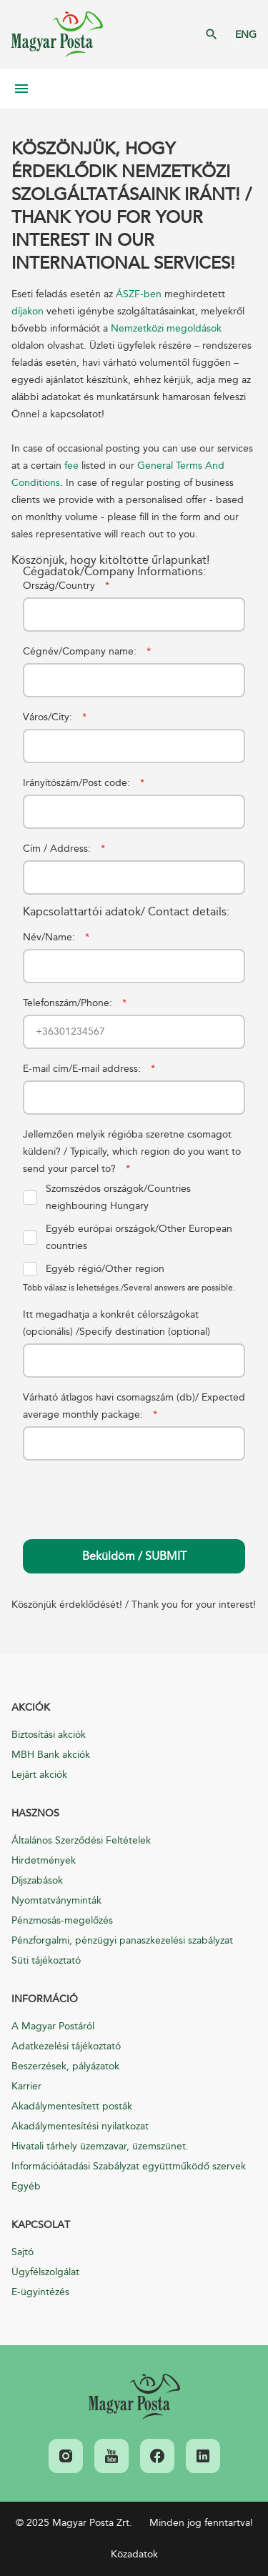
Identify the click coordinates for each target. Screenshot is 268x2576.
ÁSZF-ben (140, 294)
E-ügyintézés (40, 2292)
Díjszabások (37, 1880)
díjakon (28, 311)
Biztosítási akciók (48, 1735)
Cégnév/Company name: (87, 651)
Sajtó (22, 2252)
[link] (134, 2397)
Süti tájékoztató (46, 1960)
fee (71, 465)
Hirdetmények (43, 1860)
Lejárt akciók (39, 1775)
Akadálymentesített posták (71, 2106)
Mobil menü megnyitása (21, 89)
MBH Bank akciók (50, 1755)
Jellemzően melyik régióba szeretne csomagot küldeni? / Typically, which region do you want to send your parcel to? (132, 1151)
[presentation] (131, 1488)
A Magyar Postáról (52, 2026)
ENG (246, 35)
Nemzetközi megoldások (166, 328)
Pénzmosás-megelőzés (62, 1920)
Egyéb (26, 2186)
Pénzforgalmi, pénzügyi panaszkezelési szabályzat (122, 1940)
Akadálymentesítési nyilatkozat (80, 2126)
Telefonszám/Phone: (74, 1003)
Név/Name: (56, 937)
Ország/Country (66, 586)
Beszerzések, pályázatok (65, 2066)
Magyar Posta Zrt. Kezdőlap (57, 34)
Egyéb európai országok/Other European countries (127, 1237)
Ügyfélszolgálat (45, 2272)
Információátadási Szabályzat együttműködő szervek (128, 2166)
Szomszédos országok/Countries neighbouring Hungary (107, 1197)
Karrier (26, 2086)
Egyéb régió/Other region (93, 1269)
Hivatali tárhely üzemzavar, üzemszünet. (100, 2146)
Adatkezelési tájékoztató (66, 2046)
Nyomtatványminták (56, 1900)
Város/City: (54, 717)
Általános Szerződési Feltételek (81, 1840)
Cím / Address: (64, 848)
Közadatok (134, 2554)
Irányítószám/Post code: (83, 783)
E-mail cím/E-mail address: (89, 1069)
